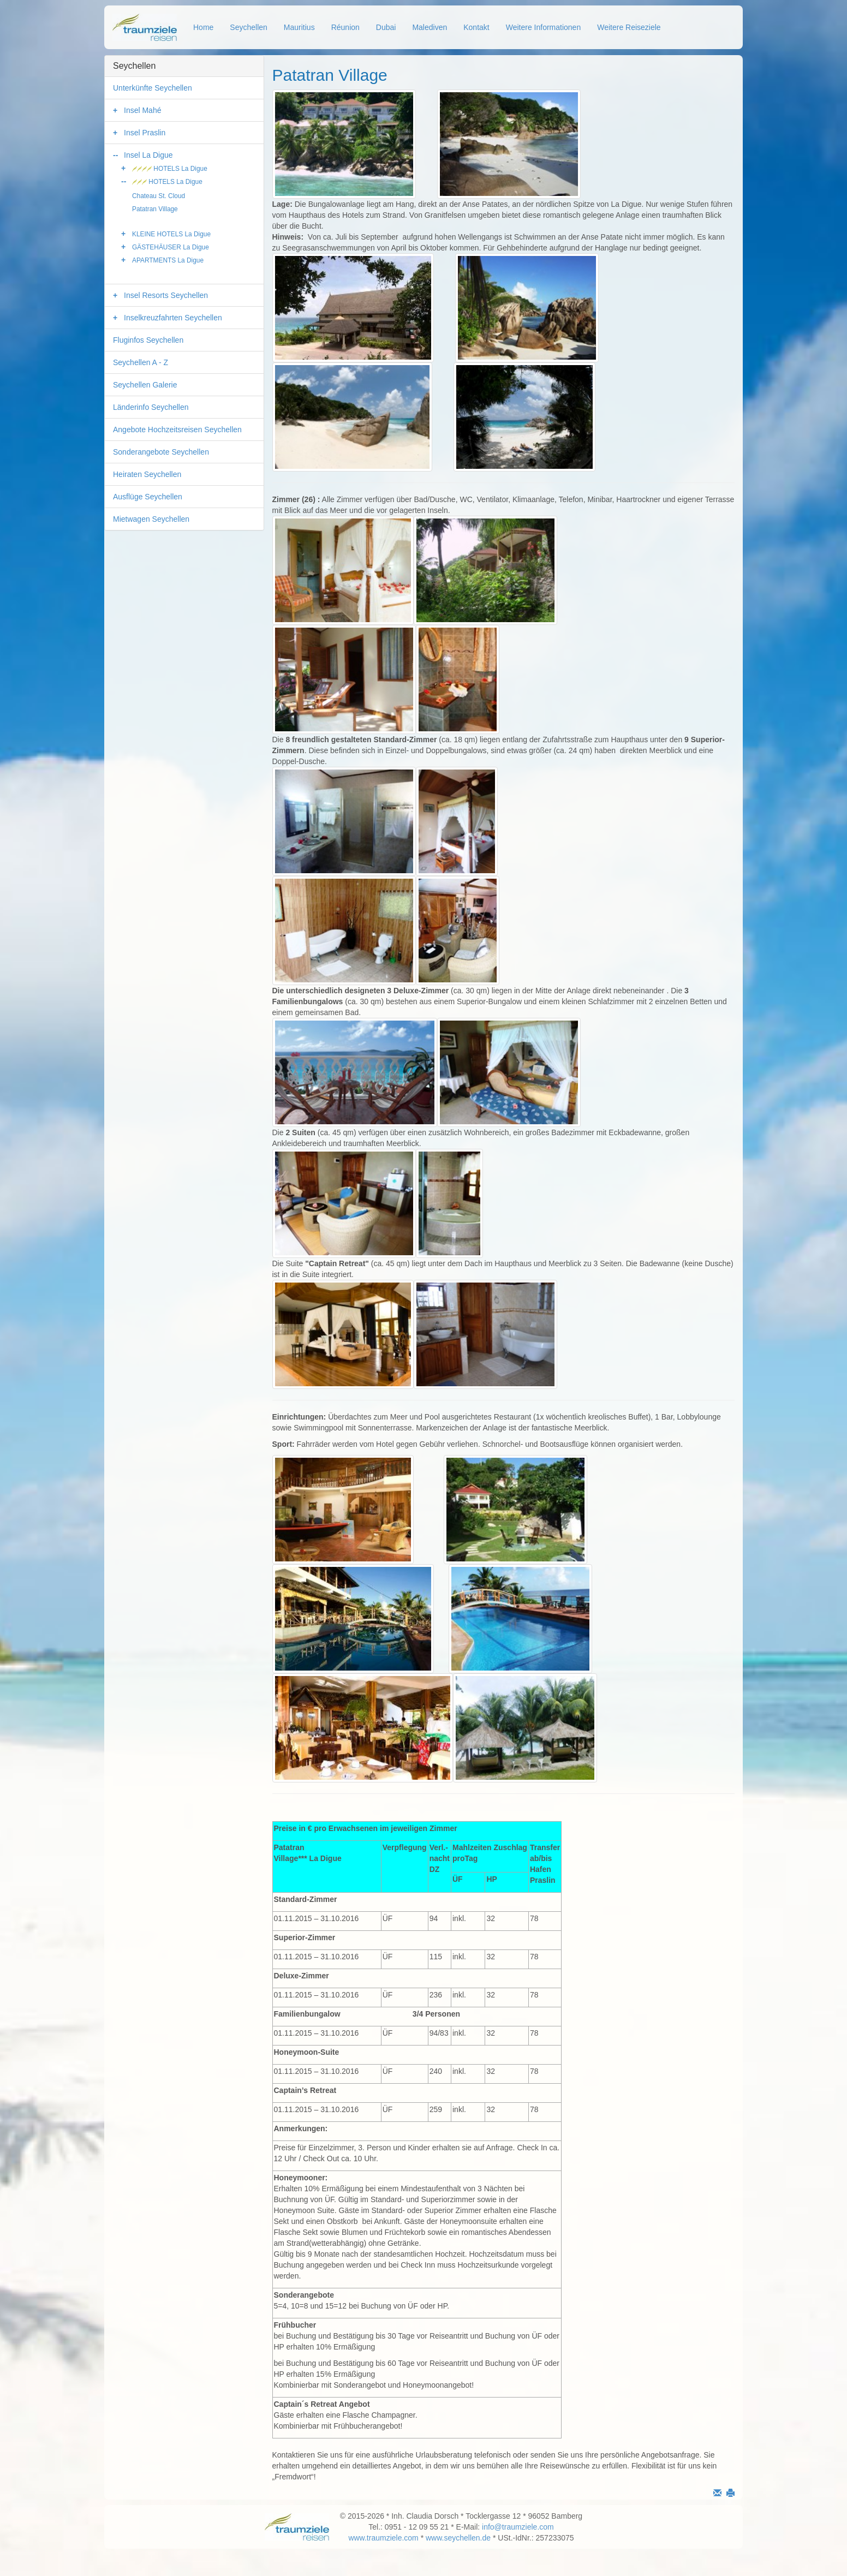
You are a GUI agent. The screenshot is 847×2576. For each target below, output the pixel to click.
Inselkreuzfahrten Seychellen (173, 317)
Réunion (345, 27)
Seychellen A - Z (140, 362)
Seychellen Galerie (145, 384)
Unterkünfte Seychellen (152, 88)
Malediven (429, 27)
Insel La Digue (148, 155)
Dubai (386, 27)
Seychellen (248, 27)
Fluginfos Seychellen (148, 340)
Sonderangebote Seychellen (161, 452)
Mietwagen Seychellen (151, 519)
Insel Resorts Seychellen (166, 295)
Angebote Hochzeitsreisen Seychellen (177, 429)
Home (203, 27)
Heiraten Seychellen (147, 474)
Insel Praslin (144, 132)
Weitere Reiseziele (628, 27)
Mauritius (299, 27)
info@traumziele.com (518, 2527)
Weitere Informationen (543, 27)
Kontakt (476, 27)
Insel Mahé (142, 110)
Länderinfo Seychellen (151, 407)
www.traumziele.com (383, 2537)
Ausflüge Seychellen (147, 496)
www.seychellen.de (458, 2537)
